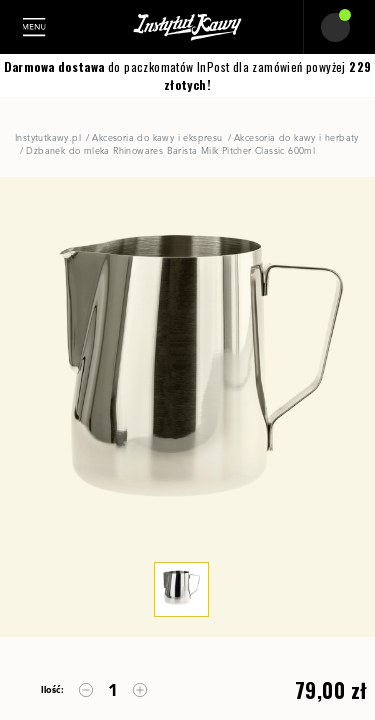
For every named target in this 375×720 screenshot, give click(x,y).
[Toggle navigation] (40, 27)
